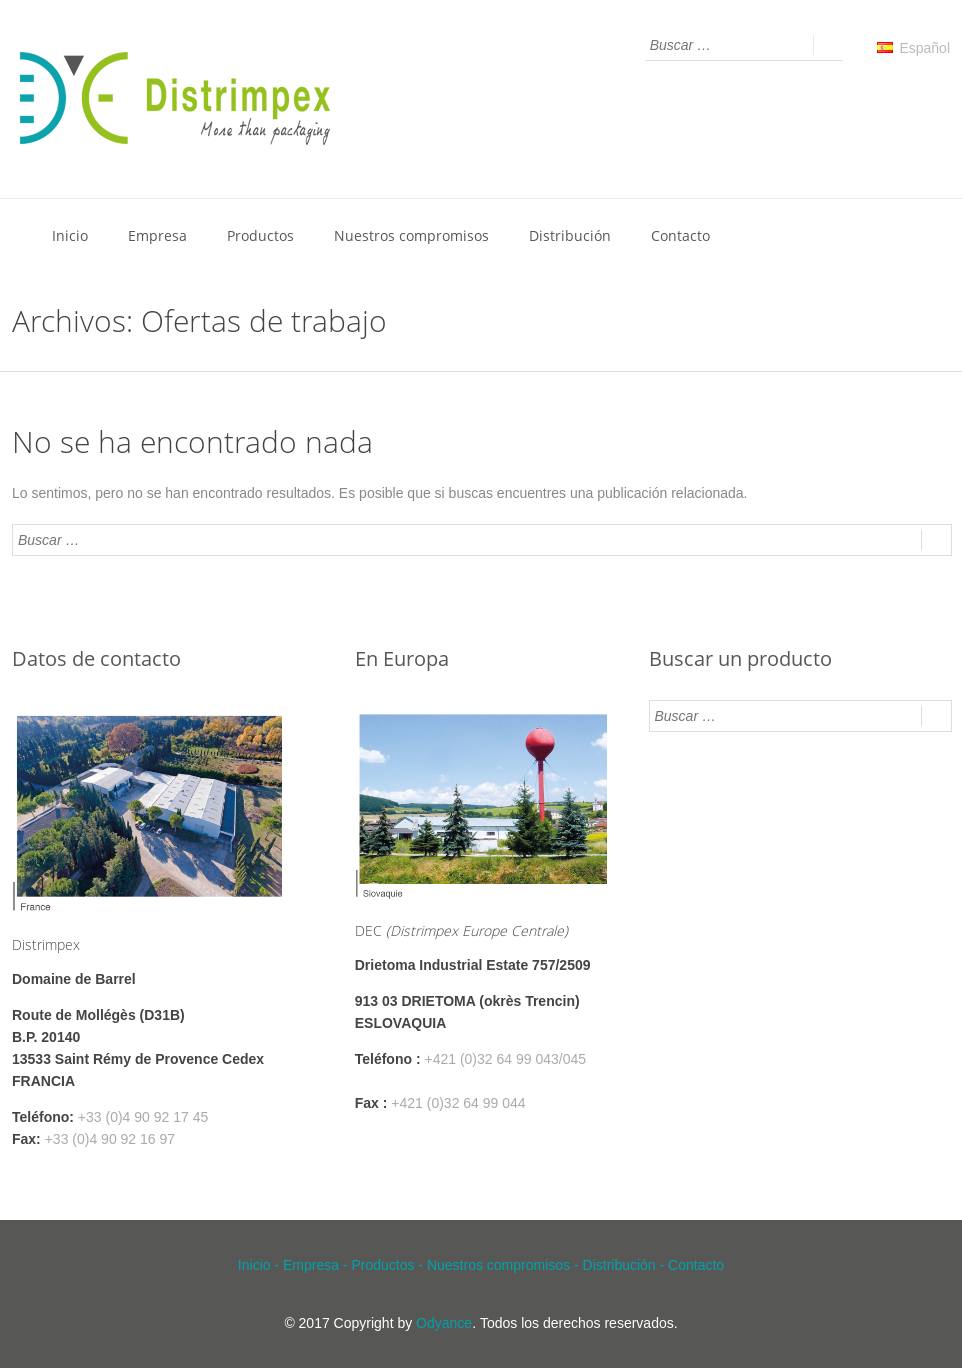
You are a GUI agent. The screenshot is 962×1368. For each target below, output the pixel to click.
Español (913, 48)
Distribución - (626, 1265)
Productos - (388, 1265)
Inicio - (260, 1265)
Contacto (680, 235)
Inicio (70, 235)
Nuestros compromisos (411, 235)
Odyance (444, 1323)
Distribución (570, 235)
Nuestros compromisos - (505, 1265)
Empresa (157, 235)
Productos (260, 235)
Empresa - (317, 1265)
